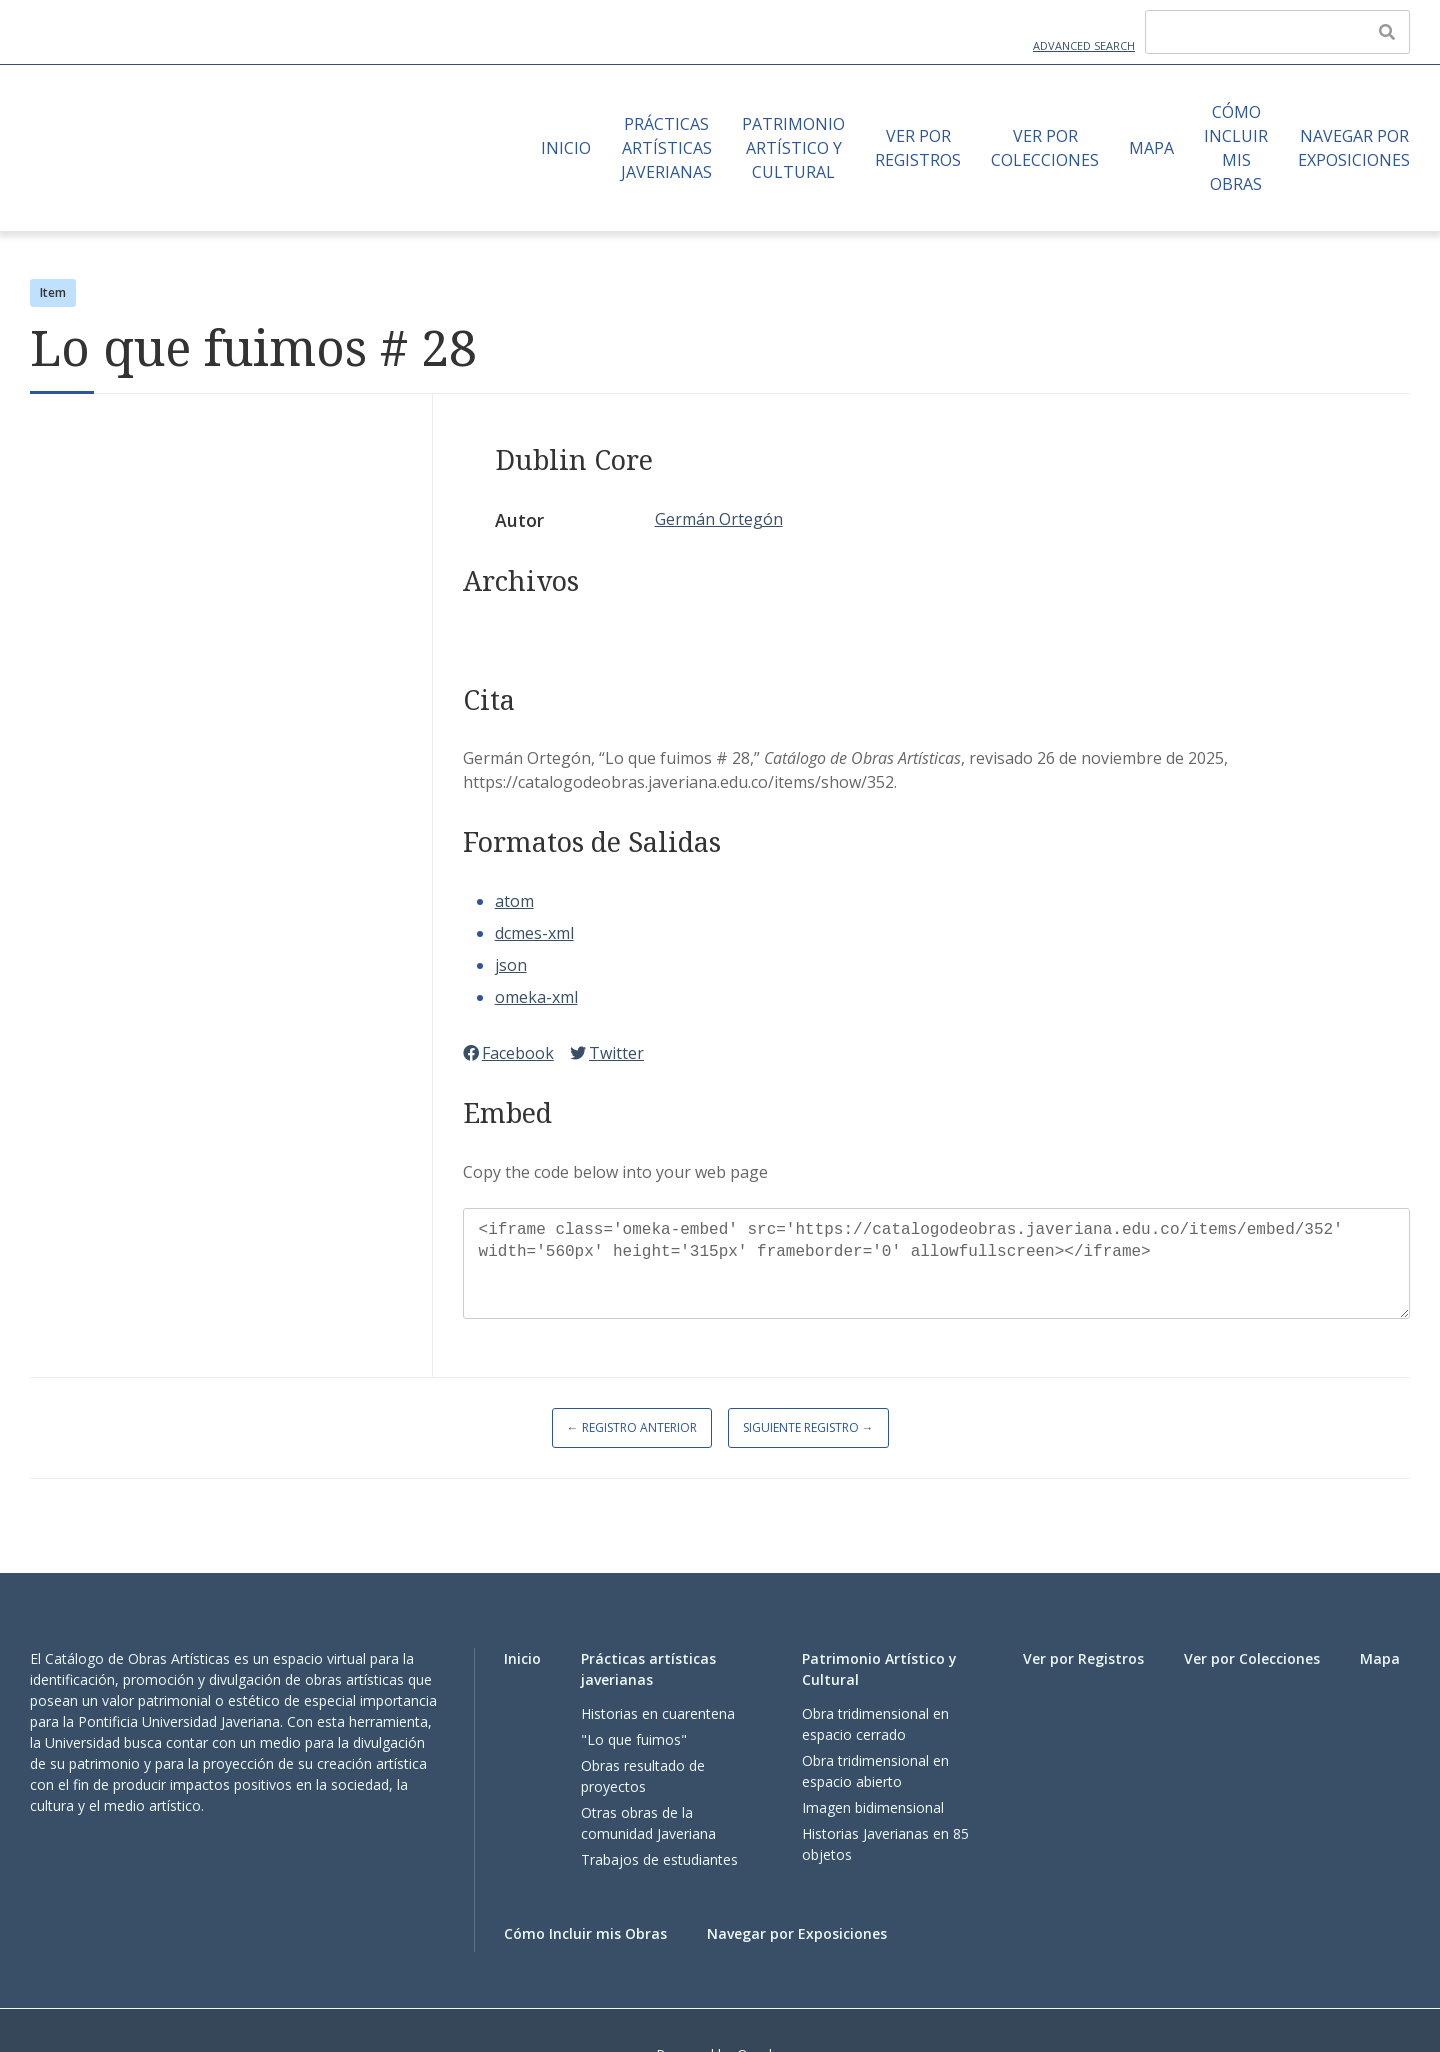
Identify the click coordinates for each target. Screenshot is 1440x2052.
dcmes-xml (534, 933)
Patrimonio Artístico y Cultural (793, 148)
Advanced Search (1084, 45)
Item (53, 292)
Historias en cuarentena (658, 1713)
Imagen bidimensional (873, 1807)
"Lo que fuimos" (634, 1739)
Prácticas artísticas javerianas (666, 148)
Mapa (1151, 148)
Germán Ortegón (719, 519)
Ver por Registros (918, 148)
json (511, 965)
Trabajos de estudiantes (659, 1859)
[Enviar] (1387, 32)
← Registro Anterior (632, 1427)
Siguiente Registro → (808, 1427)
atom (514, 901)
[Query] (1277, 32)
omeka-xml (536, 997)
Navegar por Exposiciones (1354, 148)
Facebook (508, 1053)
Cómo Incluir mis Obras (1236, 148)
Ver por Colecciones (1045, 148)
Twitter (607, 1053)
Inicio (566, 148)
